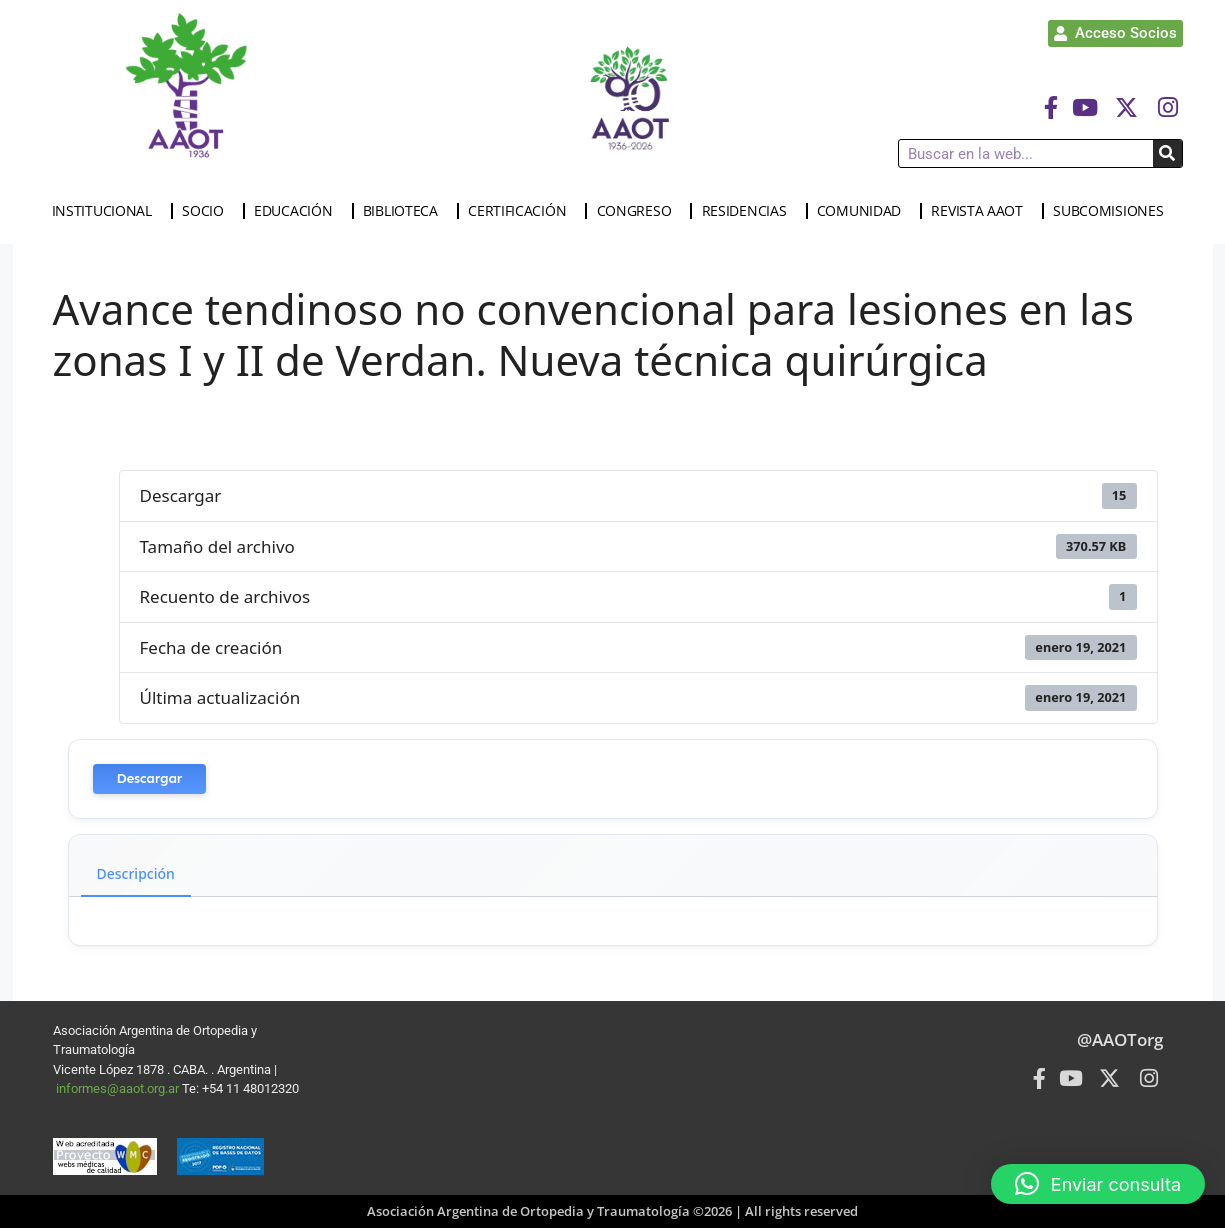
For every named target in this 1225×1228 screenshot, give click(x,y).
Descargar (150, 778)
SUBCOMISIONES (1113, 211)
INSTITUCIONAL (107, 211)
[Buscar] (1167, 153)
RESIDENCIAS (749, 211)
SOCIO (208, 211)
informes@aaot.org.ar (119, 1088)
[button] (1098, 1184)
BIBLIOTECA (405, 211)
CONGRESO (639, 211)
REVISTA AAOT (981, 211)
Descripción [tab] (136, 873)
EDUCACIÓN (298, 211)
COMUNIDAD (864, 211)
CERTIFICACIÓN (522, 211)
